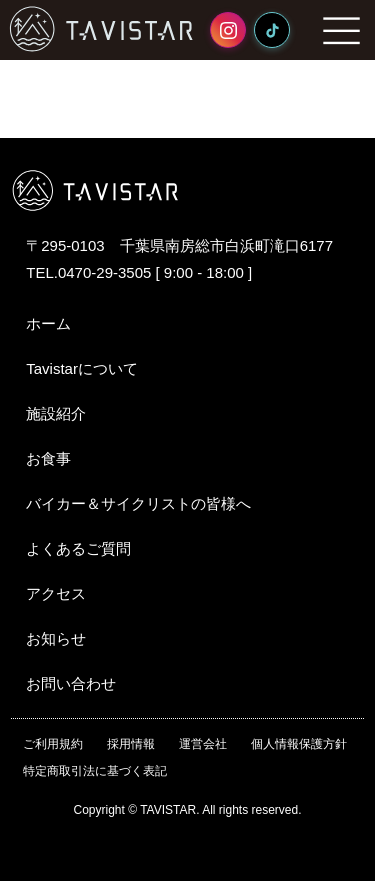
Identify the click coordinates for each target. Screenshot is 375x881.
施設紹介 (56, 413)
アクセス (56, 593)
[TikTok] (272, 30)
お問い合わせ (71, 683)
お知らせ (56, 638)
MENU (342, 30)
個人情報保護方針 (299, 744)
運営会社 (203, 744)
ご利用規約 (53, 744)
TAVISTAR (102, 28)
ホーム (48, 323)
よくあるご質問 (78, 548)
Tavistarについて (82, 368)
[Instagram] (228, 30)
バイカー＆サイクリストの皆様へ (138, 503)
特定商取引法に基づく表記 (95, 771)
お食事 (48, 458)
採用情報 (131, 744)
